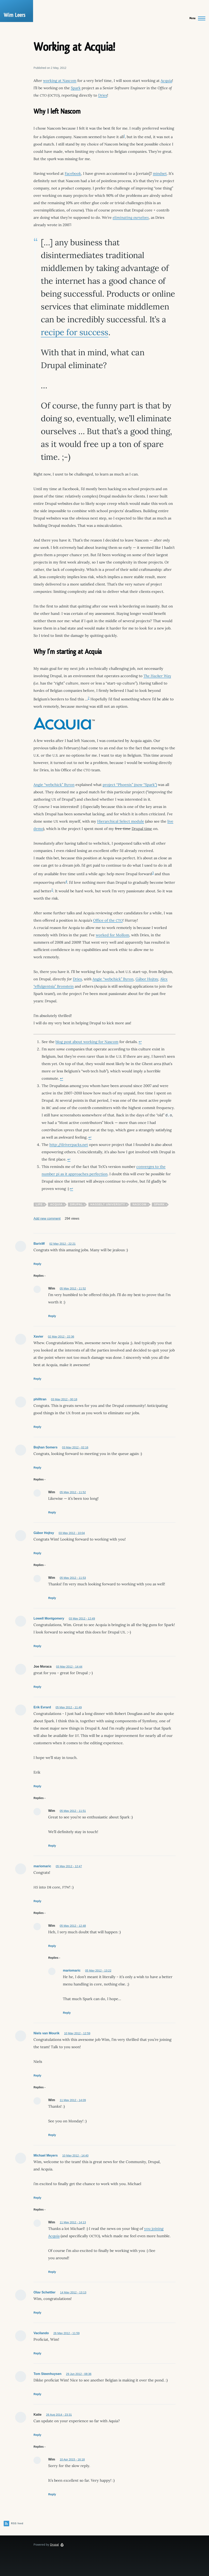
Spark (76, 88)
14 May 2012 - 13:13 (73, 2292)
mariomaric (42, 1866)
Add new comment (47, 1218)
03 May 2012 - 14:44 (69, 1666)
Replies (38, 1275)
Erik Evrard (42, 1707)
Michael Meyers (45, 2155)
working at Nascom (59, 80)
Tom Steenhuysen (47, 2374)
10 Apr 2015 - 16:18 (72, 2459)
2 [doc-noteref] (88, 698)
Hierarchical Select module (120, 821)
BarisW (39, 1243)
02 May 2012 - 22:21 (62, 1243)
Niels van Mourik (46, 2033)
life (39, 1204)
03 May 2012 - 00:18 (64, 1399)
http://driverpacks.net (68, 1144)
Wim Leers (14, 15)
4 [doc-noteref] (66, 881)
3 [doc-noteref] (153, 873)
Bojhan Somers (45, 1447)
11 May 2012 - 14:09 (73, 2100)
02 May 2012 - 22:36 (61, 1336)
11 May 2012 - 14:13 (73, 2222)
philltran (39, 1399)
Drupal (76, 1204)
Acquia (166, 80)
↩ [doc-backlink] (140, 1041)
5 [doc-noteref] (52, 890)
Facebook (73, 173)
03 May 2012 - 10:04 (72, 1533)
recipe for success (74, 332)
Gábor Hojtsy (147, 979)
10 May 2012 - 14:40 (75, 2155)
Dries (102, 95)
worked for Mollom (112, 935)
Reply (37, 1263)
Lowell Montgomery (48, 1618)
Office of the (108, 920)
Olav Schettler (44, 2292)
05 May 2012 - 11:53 (73, 1577)
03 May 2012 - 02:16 (75, 1447)
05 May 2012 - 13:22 (98, 1970)
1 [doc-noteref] (124, 136)
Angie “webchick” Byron (53, 784)
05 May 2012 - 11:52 (73, 1288)
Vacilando (41, 2333)
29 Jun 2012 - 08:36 (78, 2374)
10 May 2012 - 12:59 (77, 2033)
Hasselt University (107, 1204)
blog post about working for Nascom (87, 1041)
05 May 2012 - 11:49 (69, 1707)
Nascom (139, 1204)
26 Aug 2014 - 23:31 (59, 2414)
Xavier (38, 1336)
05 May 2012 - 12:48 (73, 1925)
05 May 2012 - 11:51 (73, 1810)
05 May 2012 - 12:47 (69, 1866)
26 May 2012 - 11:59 (66, 2333)
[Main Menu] (196, 18)
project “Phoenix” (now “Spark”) (130, 784)
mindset (160, 173)
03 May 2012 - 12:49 (82, 1618)
